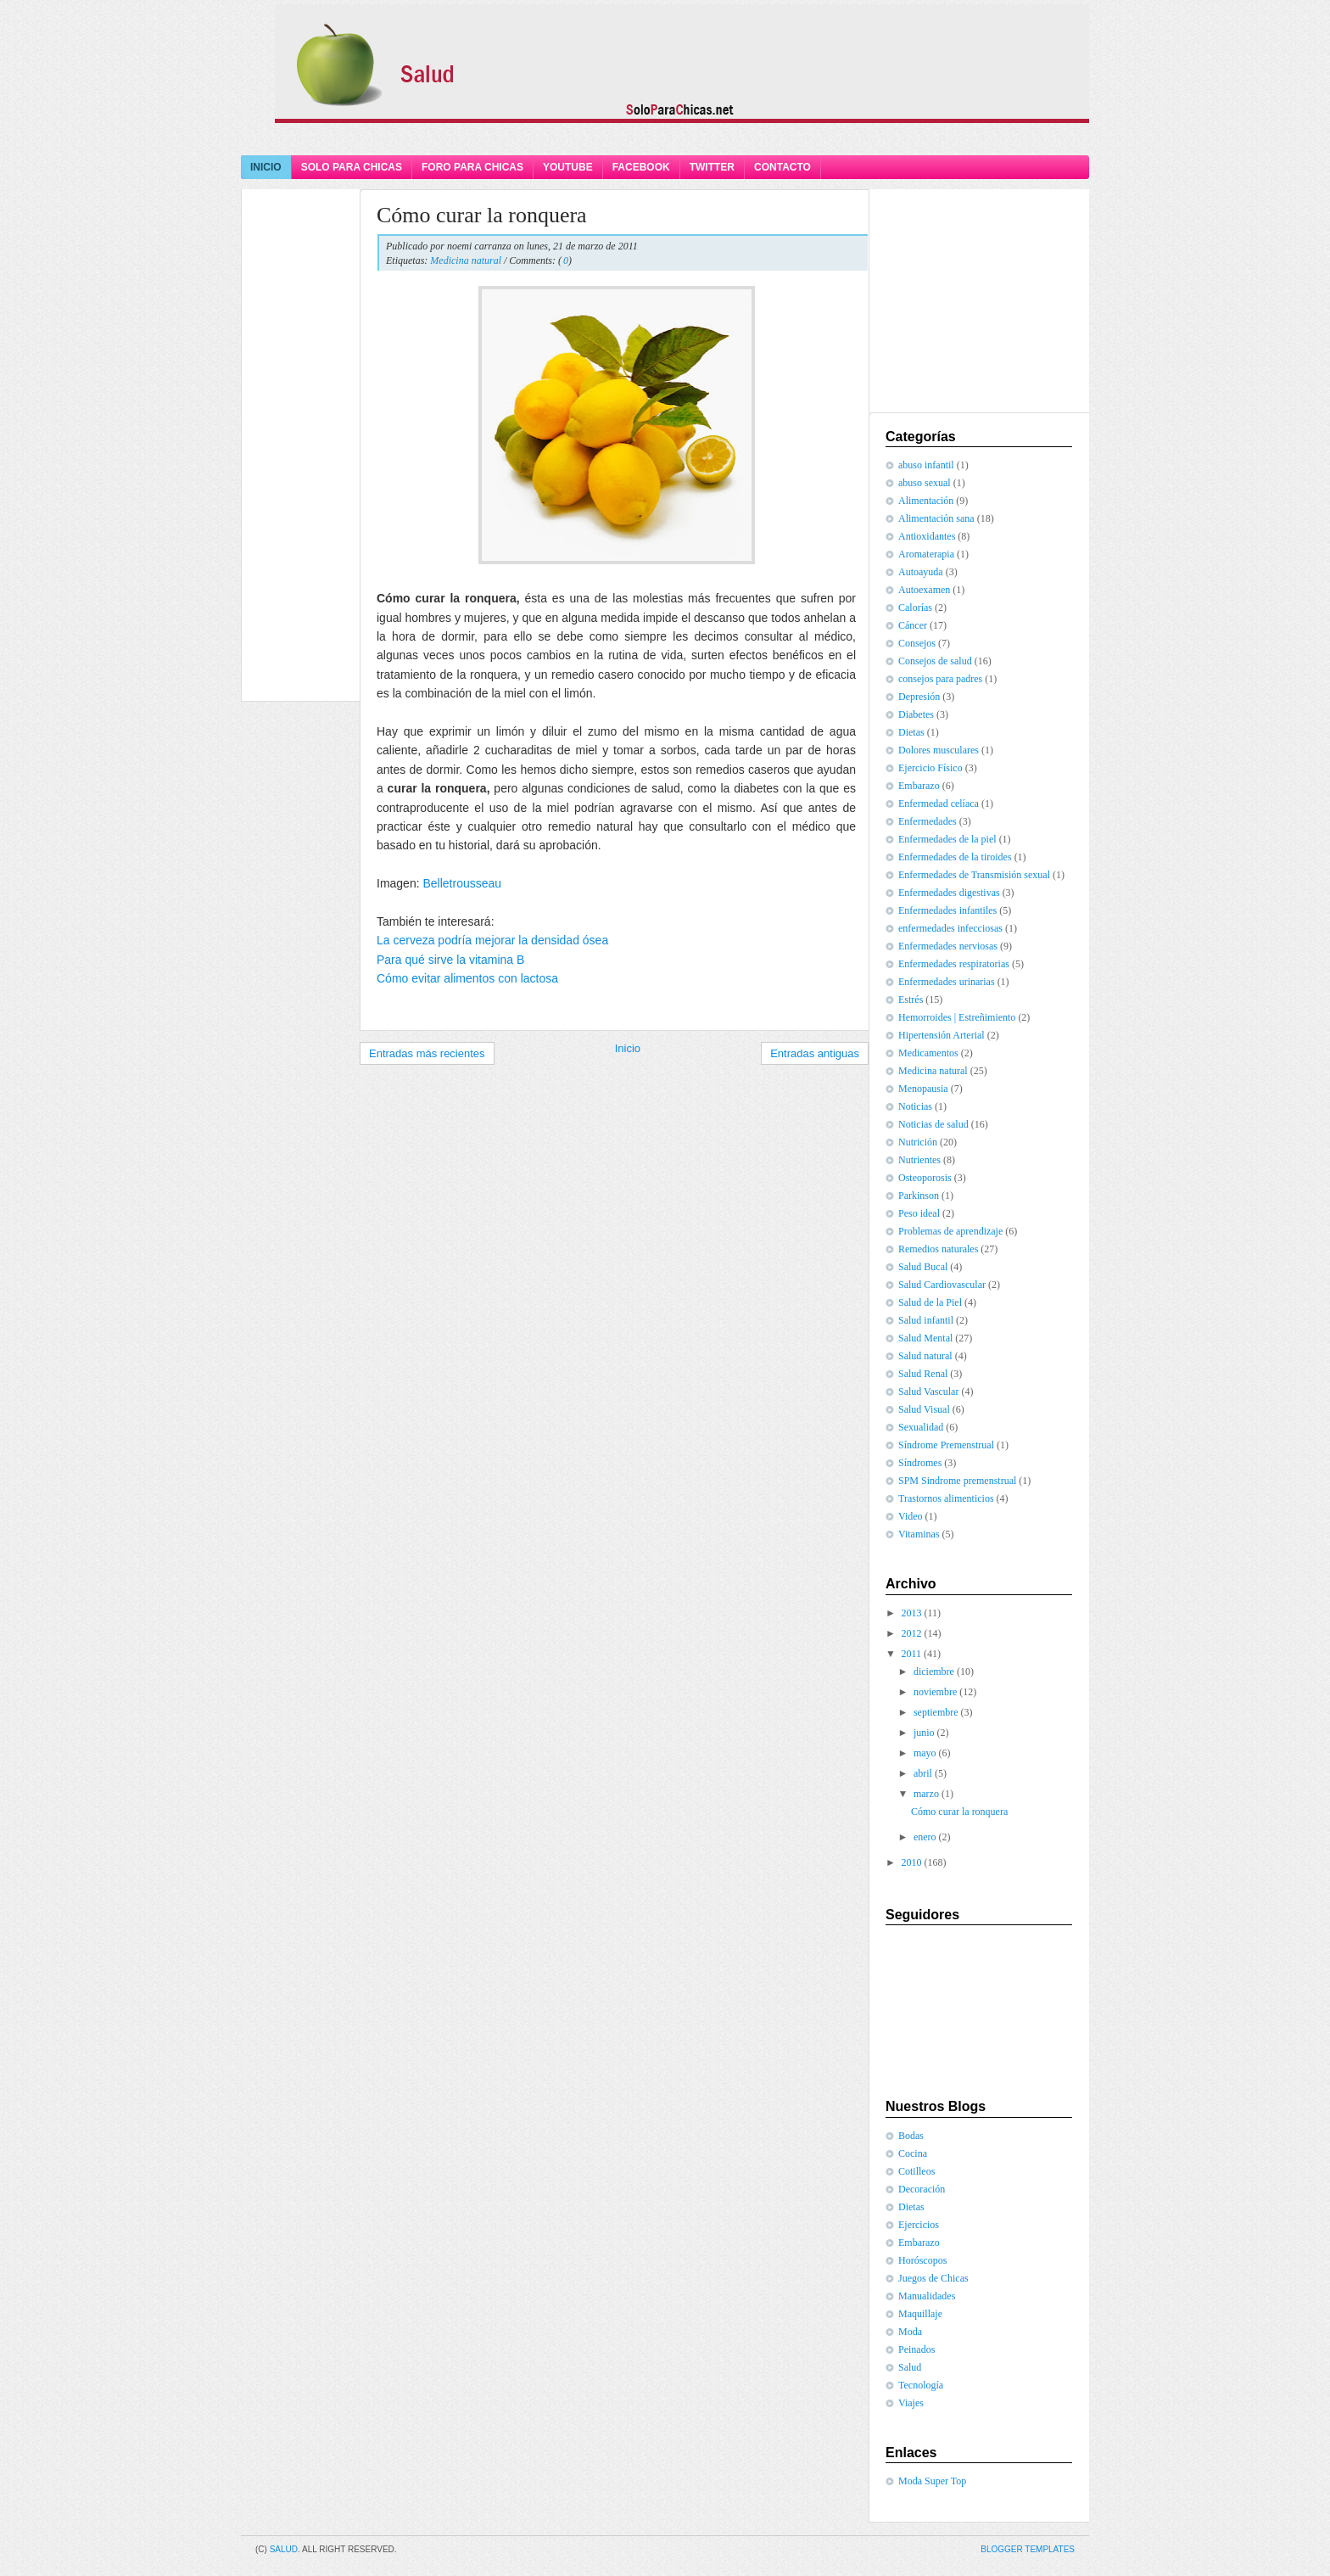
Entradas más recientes (427, 1053)
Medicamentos (928, 1053)
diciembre (934, 1671)
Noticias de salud (933, 1124)
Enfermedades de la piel (947, 839)
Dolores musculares (938, 750)
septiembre (936, 1712)
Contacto (782, 167)
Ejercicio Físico (930, 768)
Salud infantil (925, 1320)
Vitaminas (919, 1534)
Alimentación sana (936, 518)
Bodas (911, 2136)
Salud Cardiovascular (942, 1285)
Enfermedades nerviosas (948, 946)
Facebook (641, 167)
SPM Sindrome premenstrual (957, 1481)
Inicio (266, 167)
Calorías (915, 607)
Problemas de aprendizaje (950, 1231)
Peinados (916, 2349)
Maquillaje (920, 2314)
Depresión (919, 697)
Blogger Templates (1028, 2549)
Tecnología (920, 2385)
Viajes (911, 2403)
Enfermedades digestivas (949, 893)
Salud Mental (925, 1338)
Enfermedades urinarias (946, 982)
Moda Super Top (932, 2481)
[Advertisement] (665, 138)
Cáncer (912, 625)
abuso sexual (924, 483)
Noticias (915, 1106)
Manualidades (926, 2296)
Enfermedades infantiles (947, 910)
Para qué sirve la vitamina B (450, 959)
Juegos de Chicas (933, 2278)
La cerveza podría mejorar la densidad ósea (492, 940)
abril (923, 1773)
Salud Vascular (928, 1391)
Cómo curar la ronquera (482, 215)
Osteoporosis (925, 1178)
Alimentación (925, 501)
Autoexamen (924, 590)
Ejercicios (918, 2225)
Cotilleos (916, 2171)
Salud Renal (922, 1374)
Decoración (921, 2189)
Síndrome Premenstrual (946, 1445)
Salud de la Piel (930, 1302)
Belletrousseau (461, 883)
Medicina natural (465, 260)
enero (925, 1837)
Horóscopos (922, 2260)
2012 (912, 1633)
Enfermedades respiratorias (953, 964)
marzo (926, 1794)
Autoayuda (920, 572)
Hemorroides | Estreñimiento (956, 1017)
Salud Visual (924, 1409)
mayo (925, 1753)
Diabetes (916, 714)
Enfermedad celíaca (938, 803)
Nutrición (917, 1142)
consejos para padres (940, 679)
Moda (910, 2332)
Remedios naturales (938, 1249)
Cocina (912, 2153)
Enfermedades (927, 821)
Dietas (911, 732)
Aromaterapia (926, 554)
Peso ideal (919, 1213)
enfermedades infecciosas (950, 928)
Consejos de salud (935, 661)
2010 (912, 1862)
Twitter (712, 167)
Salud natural (925, 1356)
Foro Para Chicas (472, 167)
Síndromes (920, 1463)
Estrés (910, 999)
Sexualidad (920, 1427)
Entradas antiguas (814, 1053)
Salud (909, 2367)
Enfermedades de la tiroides (955, 857)
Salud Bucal (922, 1267)
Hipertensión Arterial (941, 1035)
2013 (912, 1613)
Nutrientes (919, 1160)
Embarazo (919, 786)
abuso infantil (926, 465)
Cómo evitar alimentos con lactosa (467, 978)
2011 (912, 1654)
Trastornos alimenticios (946, 1498)
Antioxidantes (926, 536)
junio (924, 1733)
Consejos (917, 643)
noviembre (935, 1692)
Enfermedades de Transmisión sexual (974, 875)
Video (910, 1516)
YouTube (568, 167)
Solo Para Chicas (351, 167)
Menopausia (923, 1089)
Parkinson (918, 1195)
